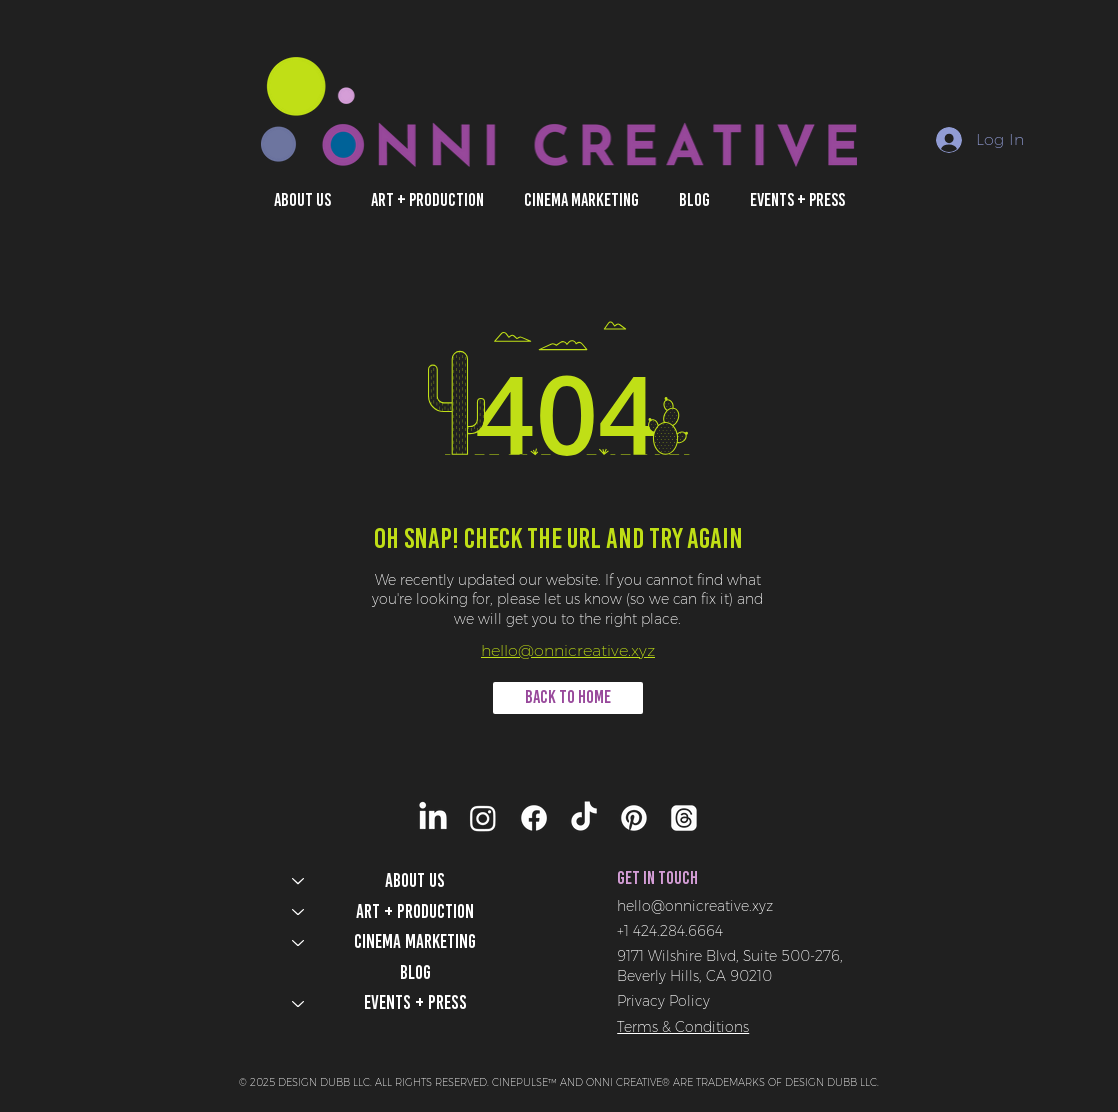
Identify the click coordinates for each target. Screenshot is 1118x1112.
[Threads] (684, 818)
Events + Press (415, 1002)
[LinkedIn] (433, 818)
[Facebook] (534, 818)
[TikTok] (584, 818)
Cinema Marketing (415, 941)
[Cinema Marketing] (297, 942)
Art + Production (415, 911)
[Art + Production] (297, 912)
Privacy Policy (663, 1001)
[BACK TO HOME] (568, 698)
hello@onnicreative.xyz (568, 650)
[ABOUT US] (297, 881)
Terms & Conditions (683, 1027)
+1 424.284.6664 (670, 931)
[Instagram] (483, 818)
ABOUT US (415, 880)
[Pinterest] (634, 818)
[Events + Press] (297, 1003)
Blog (415, 972)
